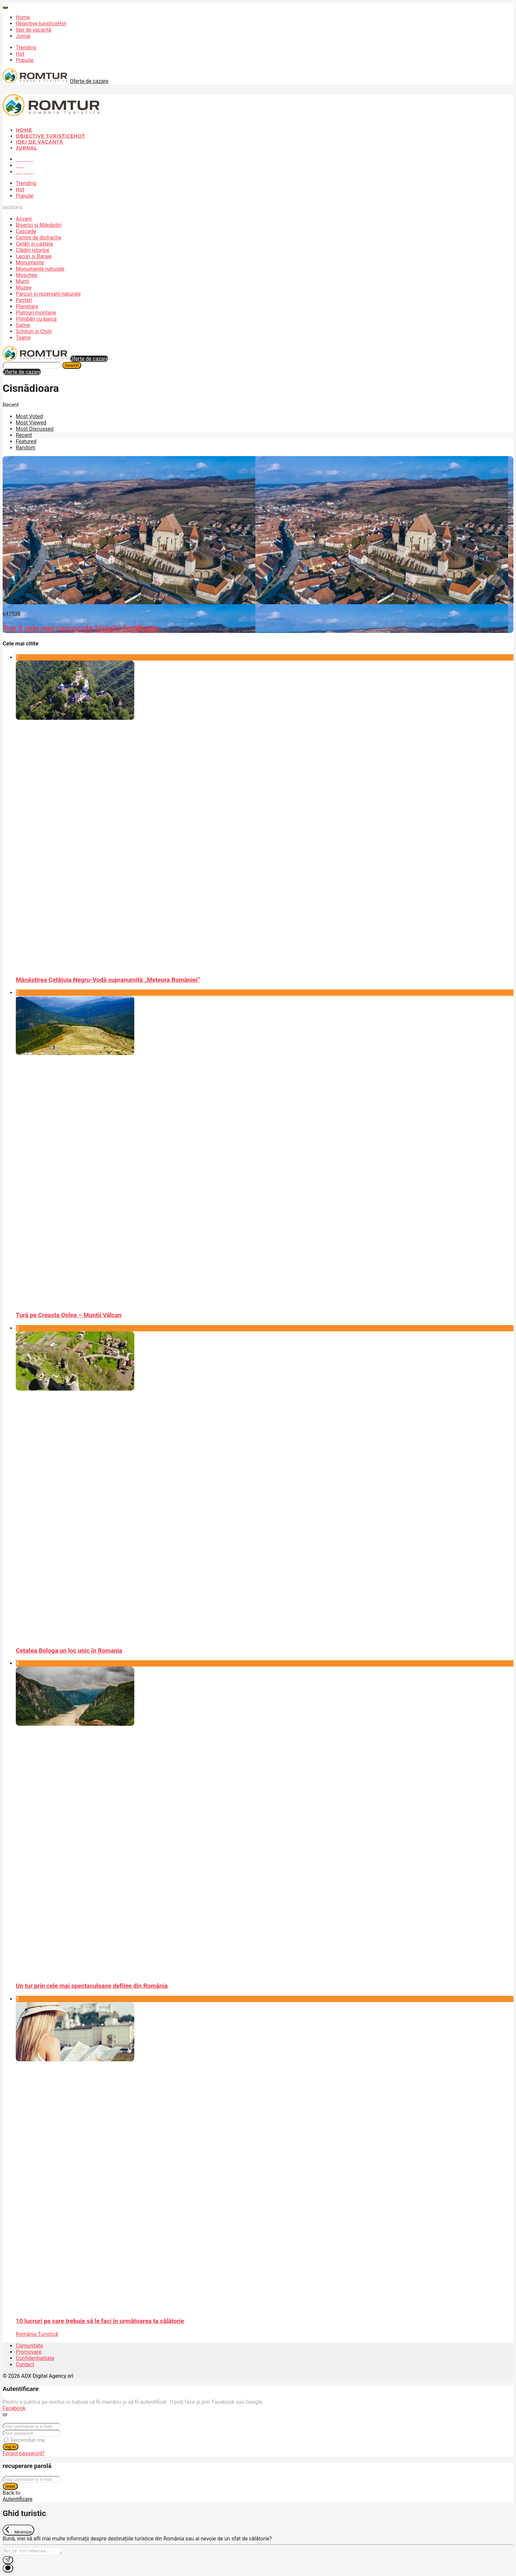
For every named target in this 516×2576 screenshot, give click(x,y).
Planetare (27, 306)
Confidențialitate (35, 2358)
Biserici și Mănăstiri (39, 225)
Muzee (24, 288)
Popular (25, 60)
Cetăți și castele (34, 244)
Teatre (23, 338)
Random (26, 448)
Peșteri (24, 300)
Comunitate (29, 2346)
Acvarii (24, 219)
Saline (23, 325)
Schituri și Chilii (34, 331)
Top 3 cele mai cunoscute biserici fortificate (80, 628)
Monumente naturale (40, 269)
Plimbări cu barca (36, 319)
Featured (26, 441)
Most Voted (29, 416)
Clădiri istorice (32, 250)
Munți (22, 281)
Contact (25, 2364)
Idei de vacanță (33, 30)
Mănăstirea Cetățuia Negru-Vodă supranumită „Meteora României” (108, 980)
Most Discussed (34, 429)
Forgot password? (24, 2453)
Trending (26, 47)
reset (10, 2486)
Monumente (30, 262)
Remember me (28, 2440)
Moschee (27, 275)
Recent (24, 435)
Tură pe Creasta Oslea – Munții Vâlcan (68, 1315)
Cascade (26, 231)
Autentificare (18, 2499)
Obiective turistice (41, 23)
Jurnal (23, 36)
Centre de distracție (38, 237)
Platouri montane (36, 313)
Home (23, 17)
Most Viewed (31, 423)
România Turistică (37, 2334)
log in (10, 2446)
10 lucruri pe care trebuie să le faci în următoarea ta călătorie (100, 2321)
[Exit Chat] (18, 2530)
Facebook (14, 2408)
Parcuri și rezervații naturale (48, 294)
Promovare (28, 2352)
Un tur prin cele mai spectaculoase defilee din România (92, 1986)
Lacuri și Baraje (34, 256)
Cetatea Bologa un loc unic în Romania (69, 1650)
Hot (20, 54)
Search (72, 365)
